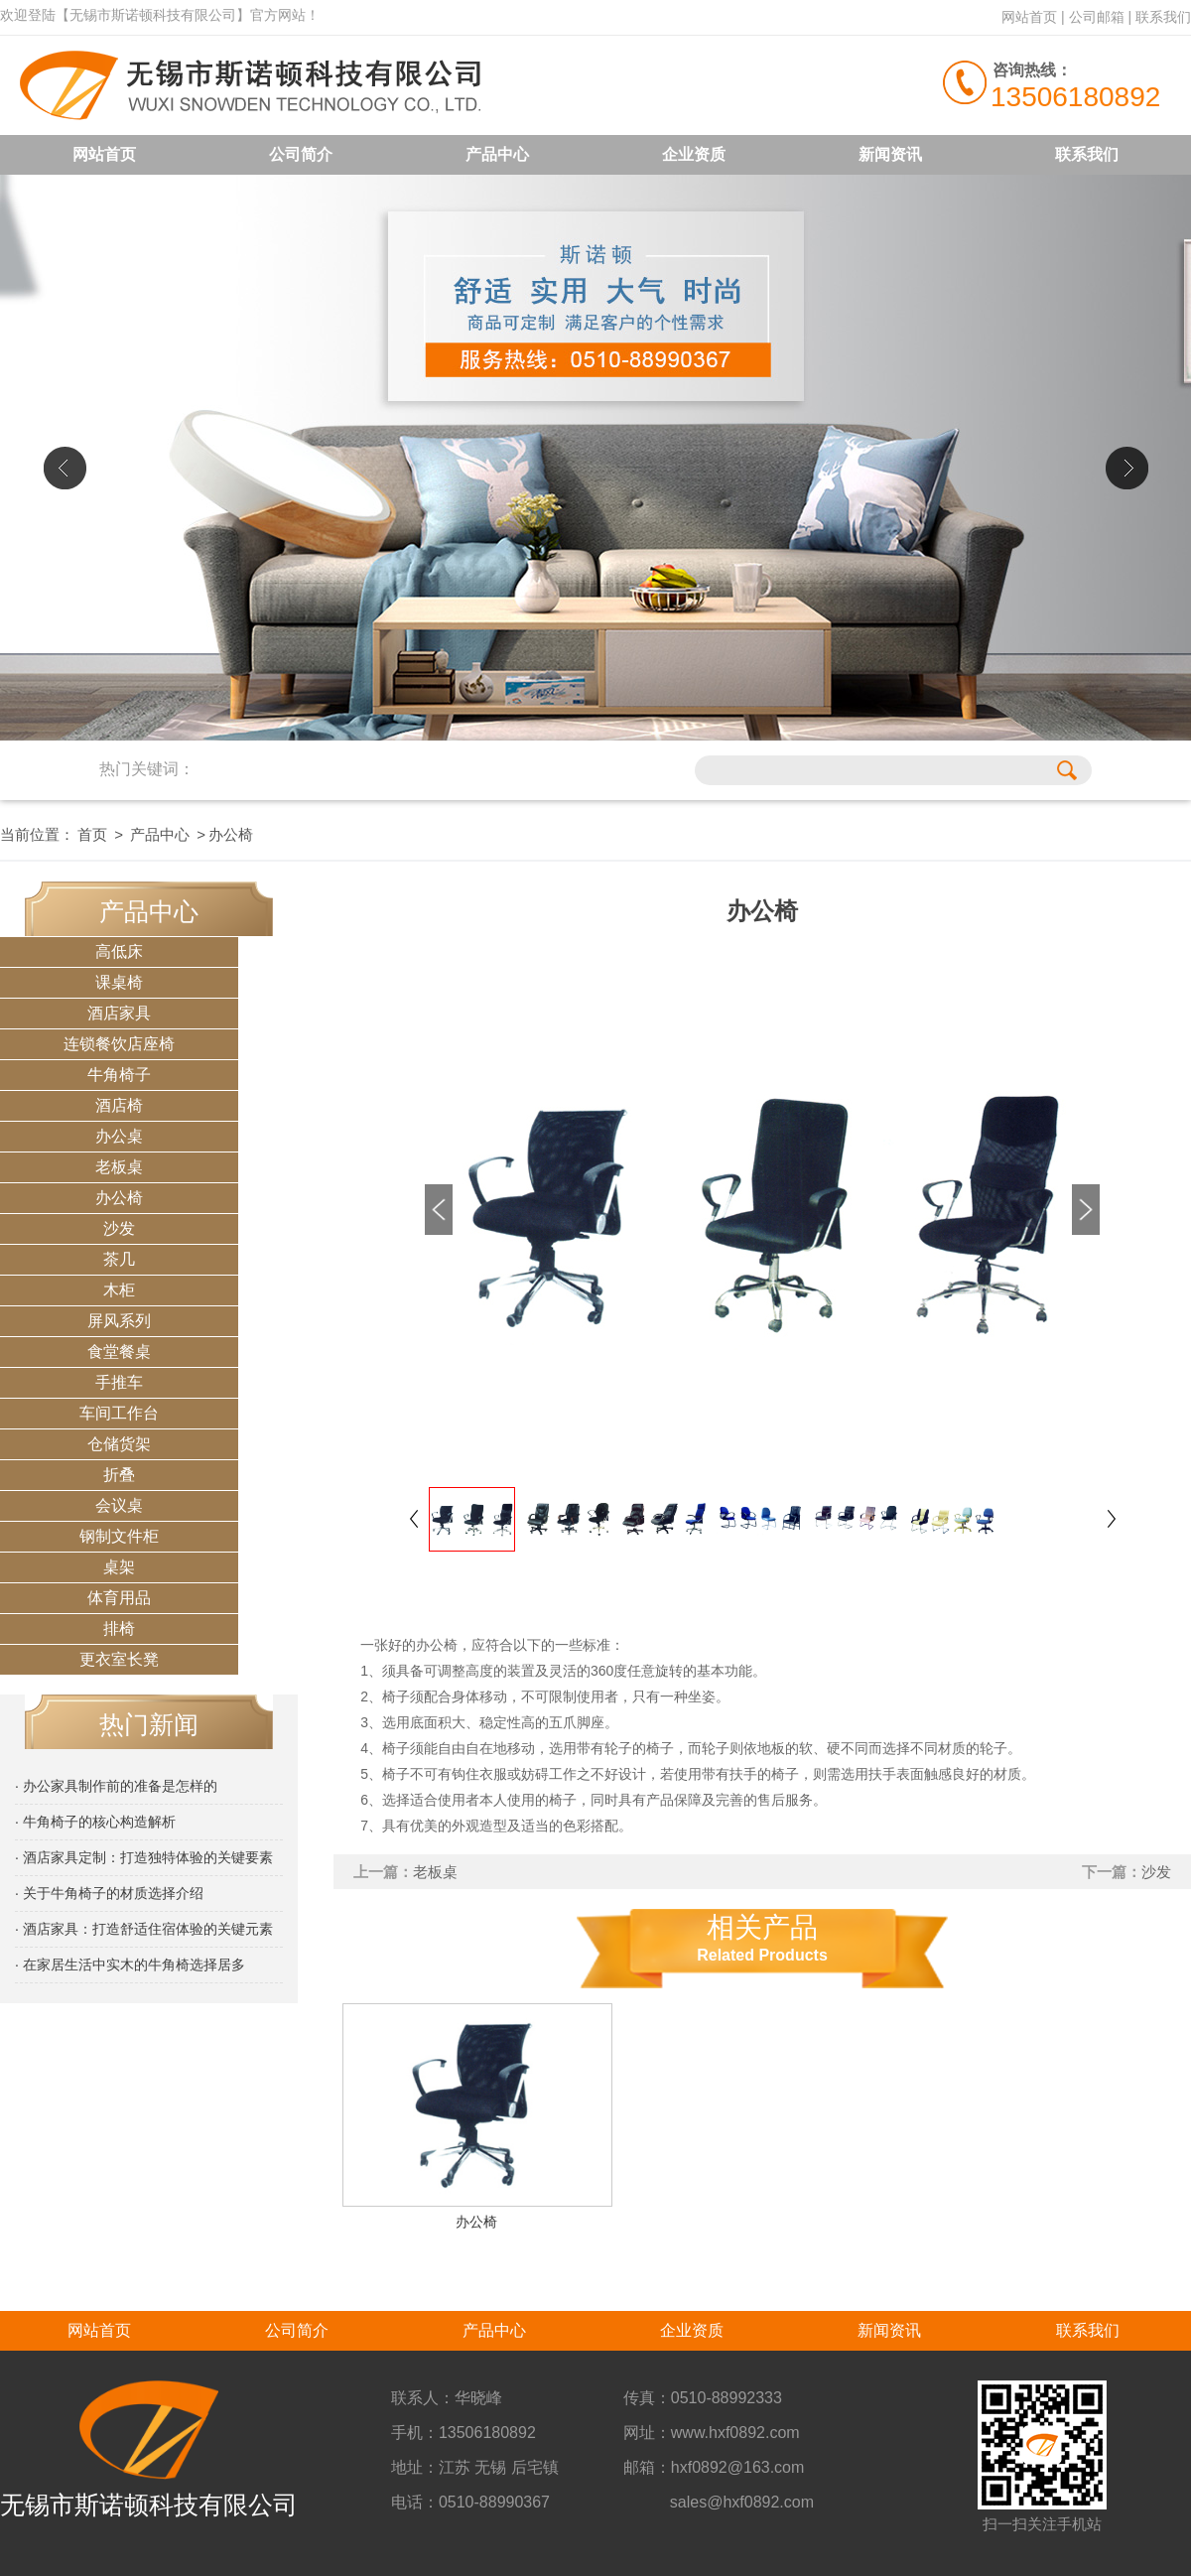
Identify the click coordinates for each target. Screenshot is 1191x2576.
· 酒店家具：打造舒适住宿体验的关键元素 (144, 1929)
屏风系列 (119, 1320)
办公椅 (119, 1197)
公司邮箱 (1097, 17)
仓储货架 (119, 1443)
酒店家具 (119, 1013)
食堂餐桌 (119, 1351)
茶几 (119, 1259)
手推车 (119, 1382)
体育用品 (119, 1597)
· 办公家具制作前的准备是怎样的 (116, 1786)
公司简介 (300, 154)
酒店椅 (119, 1105)
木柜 (119, 1290)
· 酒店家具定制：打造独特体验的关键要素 (144, 1857)
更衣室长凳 (119, 1659)
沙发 (119, 1228)
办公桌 (119, 1136)
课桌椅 (119, 982)
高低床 (119, 951)
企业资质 (694, 154)
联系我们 (1163, 17)
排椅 (119, 1628)
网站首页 (1029, 17)
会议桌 (119, 1505)
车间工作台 (119, 1413)
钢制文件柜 (119, 1536)
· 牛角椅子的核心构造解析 (95, 1822)
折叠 (119, 1474)
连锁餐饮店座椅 (119, 1043)
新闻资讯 (890, 154)
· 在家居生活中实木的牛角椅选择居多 (130, 1964)
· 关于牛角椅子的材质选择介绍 (109, 1893)
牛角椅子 (119, 1074)
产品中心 (497, 154)
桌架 (119, 1567)
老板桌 (119, 1166)
